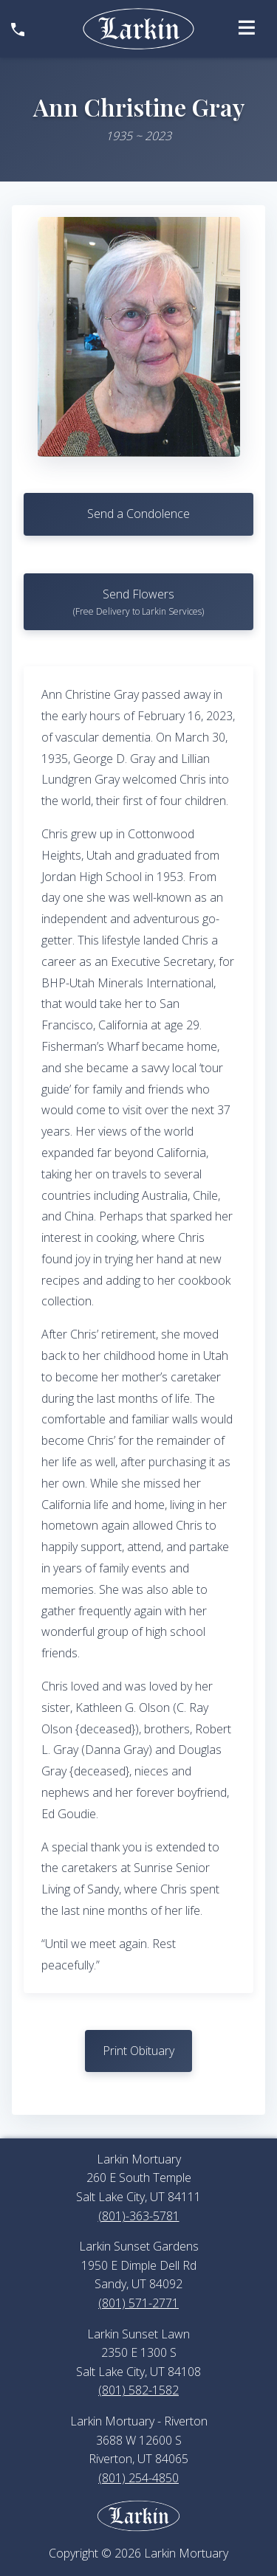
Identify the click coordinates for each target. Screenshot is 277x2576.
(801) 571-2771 (138, 2303)
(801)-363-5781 (138, 2216)
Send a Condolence (138, 513)
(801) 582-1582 (138, 2390)
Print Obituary (138, 2051)
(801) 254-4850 (138, 2478)
